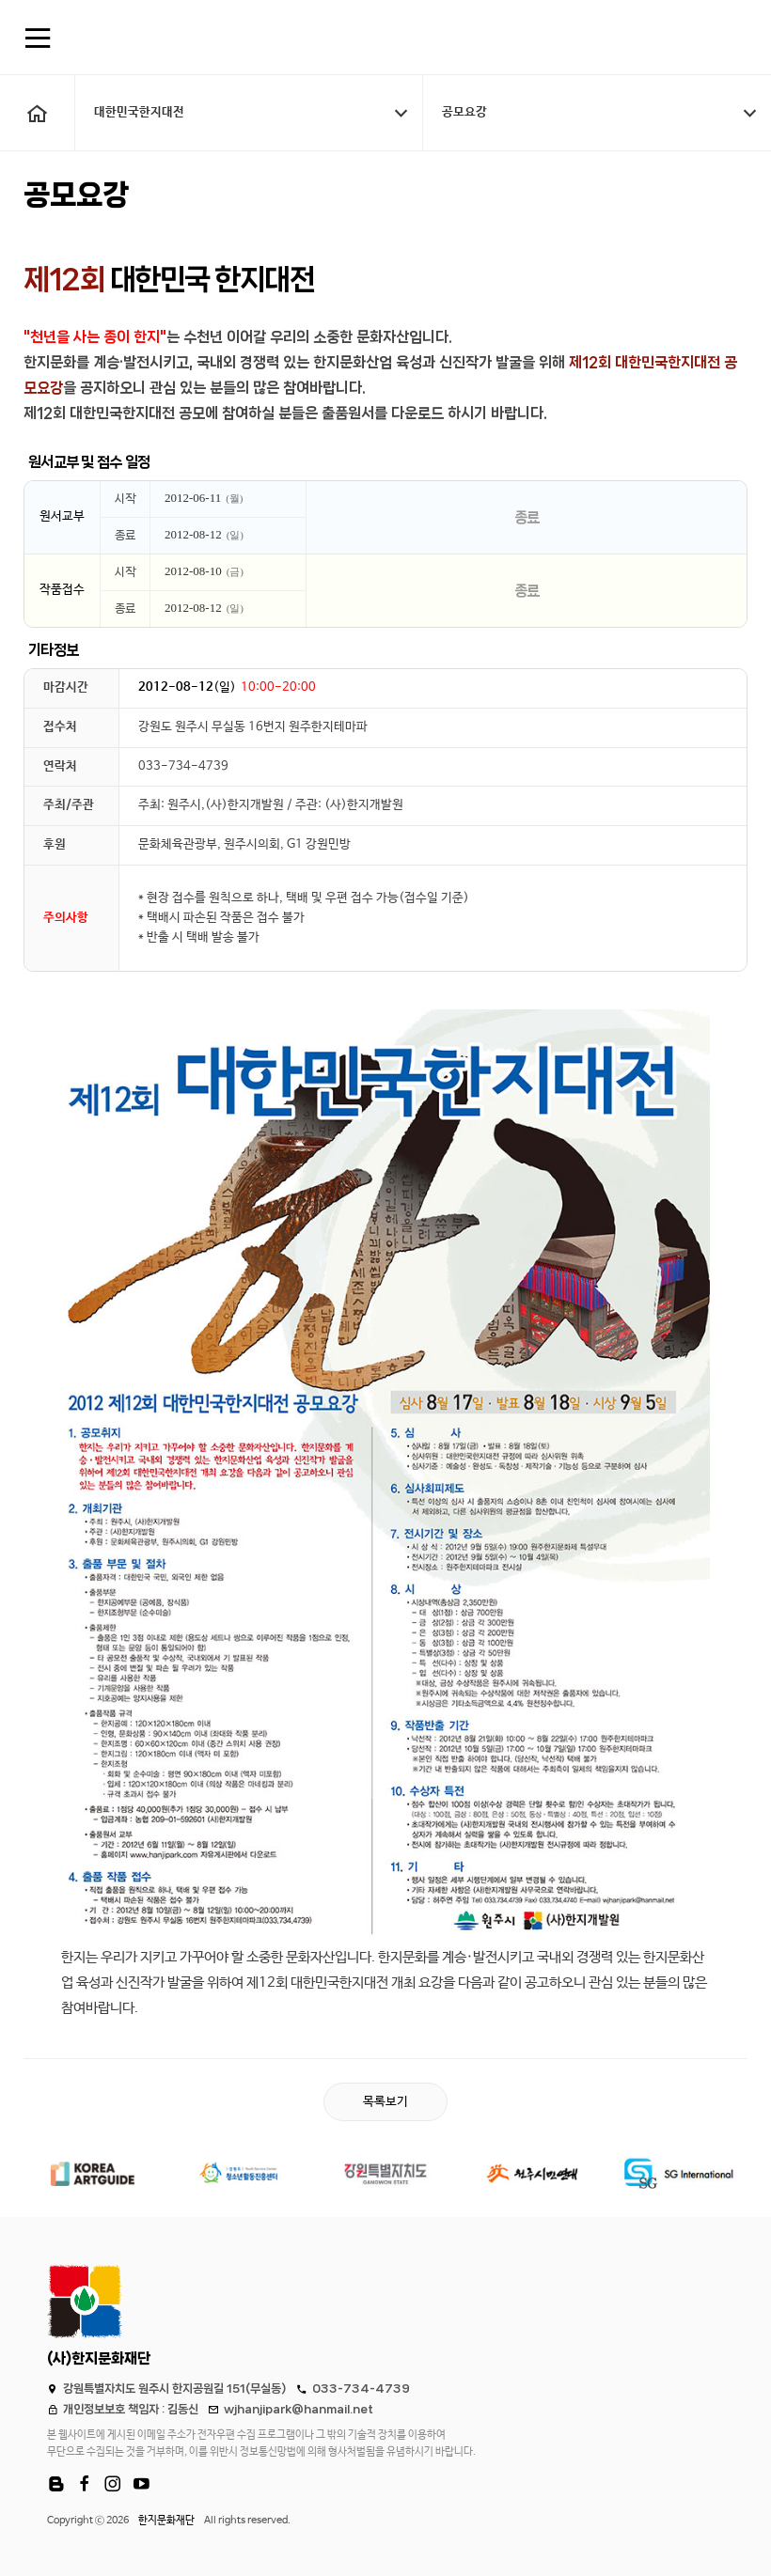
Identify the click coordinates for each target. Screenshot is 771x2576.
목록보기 (385, 2102)
